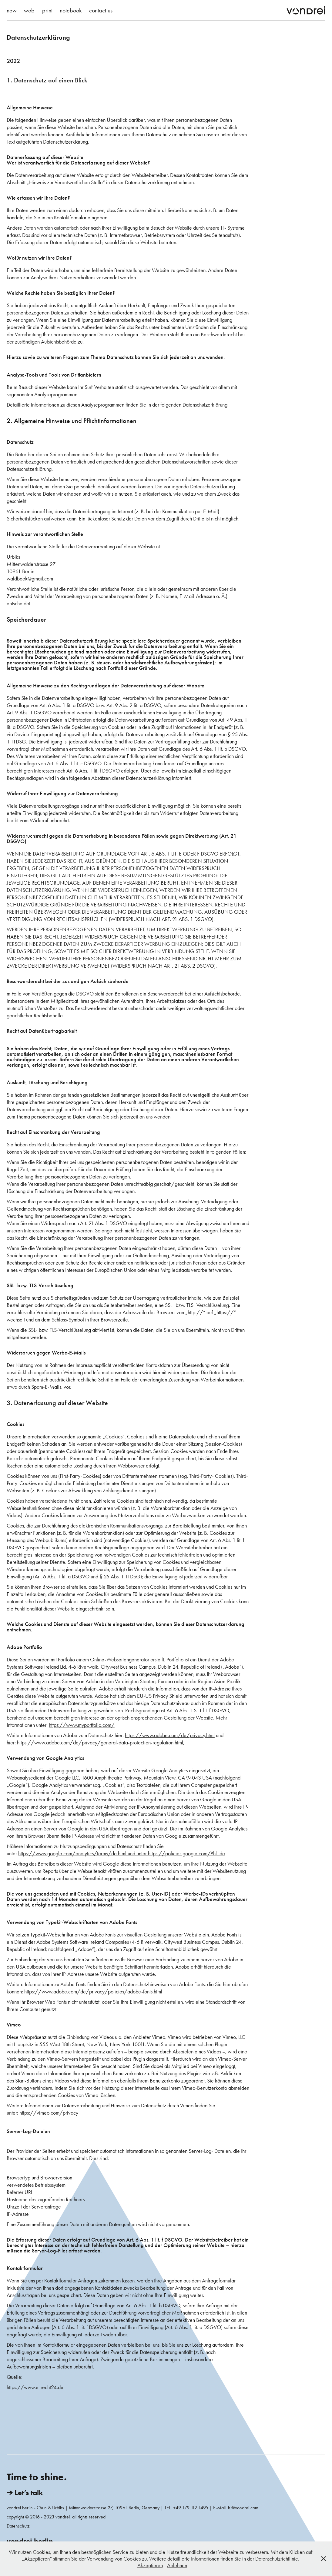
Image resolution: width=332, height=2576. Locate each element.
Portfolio (66, 1659)
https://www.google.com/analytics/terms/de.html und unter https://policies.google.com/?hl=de (121, 1853)
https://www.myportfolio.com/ (82, 1725)
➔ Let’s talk (25, 2492)
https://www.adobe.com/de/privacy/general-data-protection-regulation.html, (100, 1742)
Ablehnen (177, 2565)
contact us (100, 10)
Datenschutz (18, 2526)
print (47, 10)
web (29, 10)
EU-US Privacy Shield (159, 1696)
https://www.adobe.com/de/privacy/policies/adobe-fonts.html (93, 1991)
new (12, 10)
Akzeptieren (150, 2565)
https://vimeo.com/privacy (48, 2112)
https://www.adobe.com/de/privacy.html (170, 1735)
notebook (71, 10)
